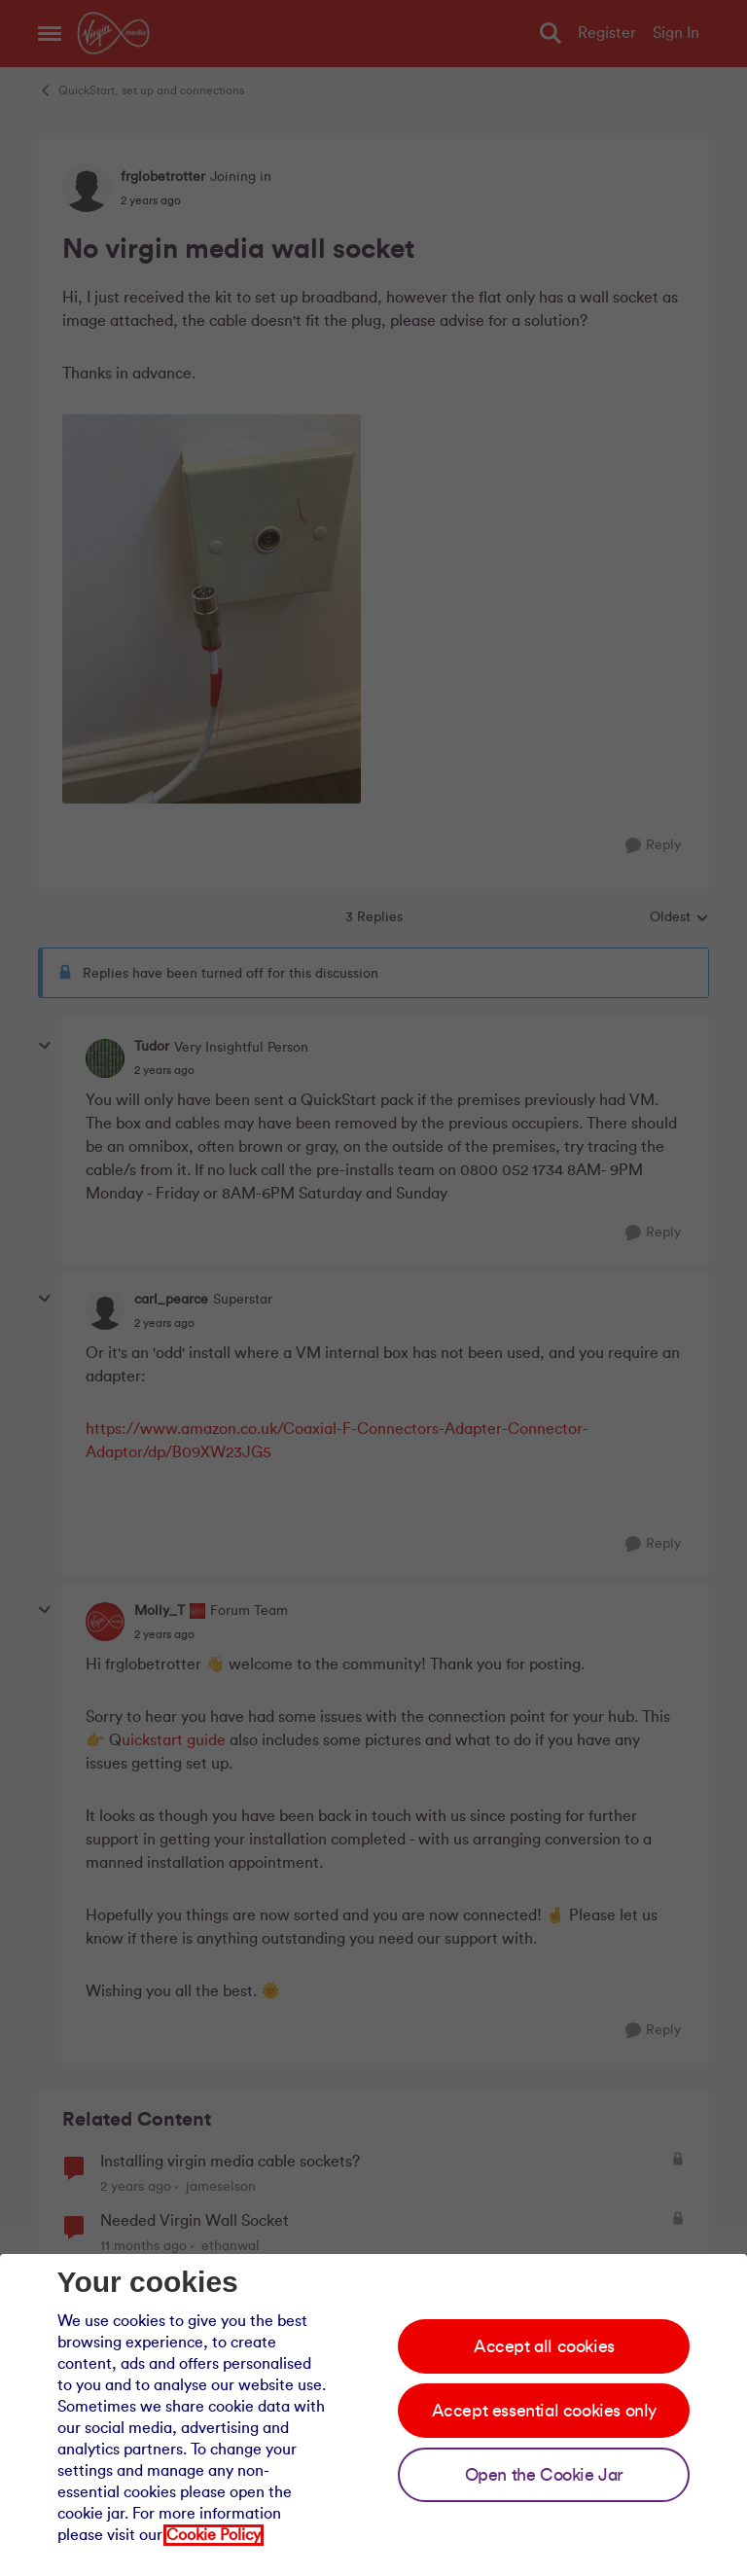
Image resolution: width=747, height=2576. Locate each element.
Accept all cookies (544, 2346)
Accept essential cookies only (544, 2410)
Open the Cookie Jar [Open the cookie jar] (544, 2475)
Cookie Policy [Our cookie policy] (213, 2535)
